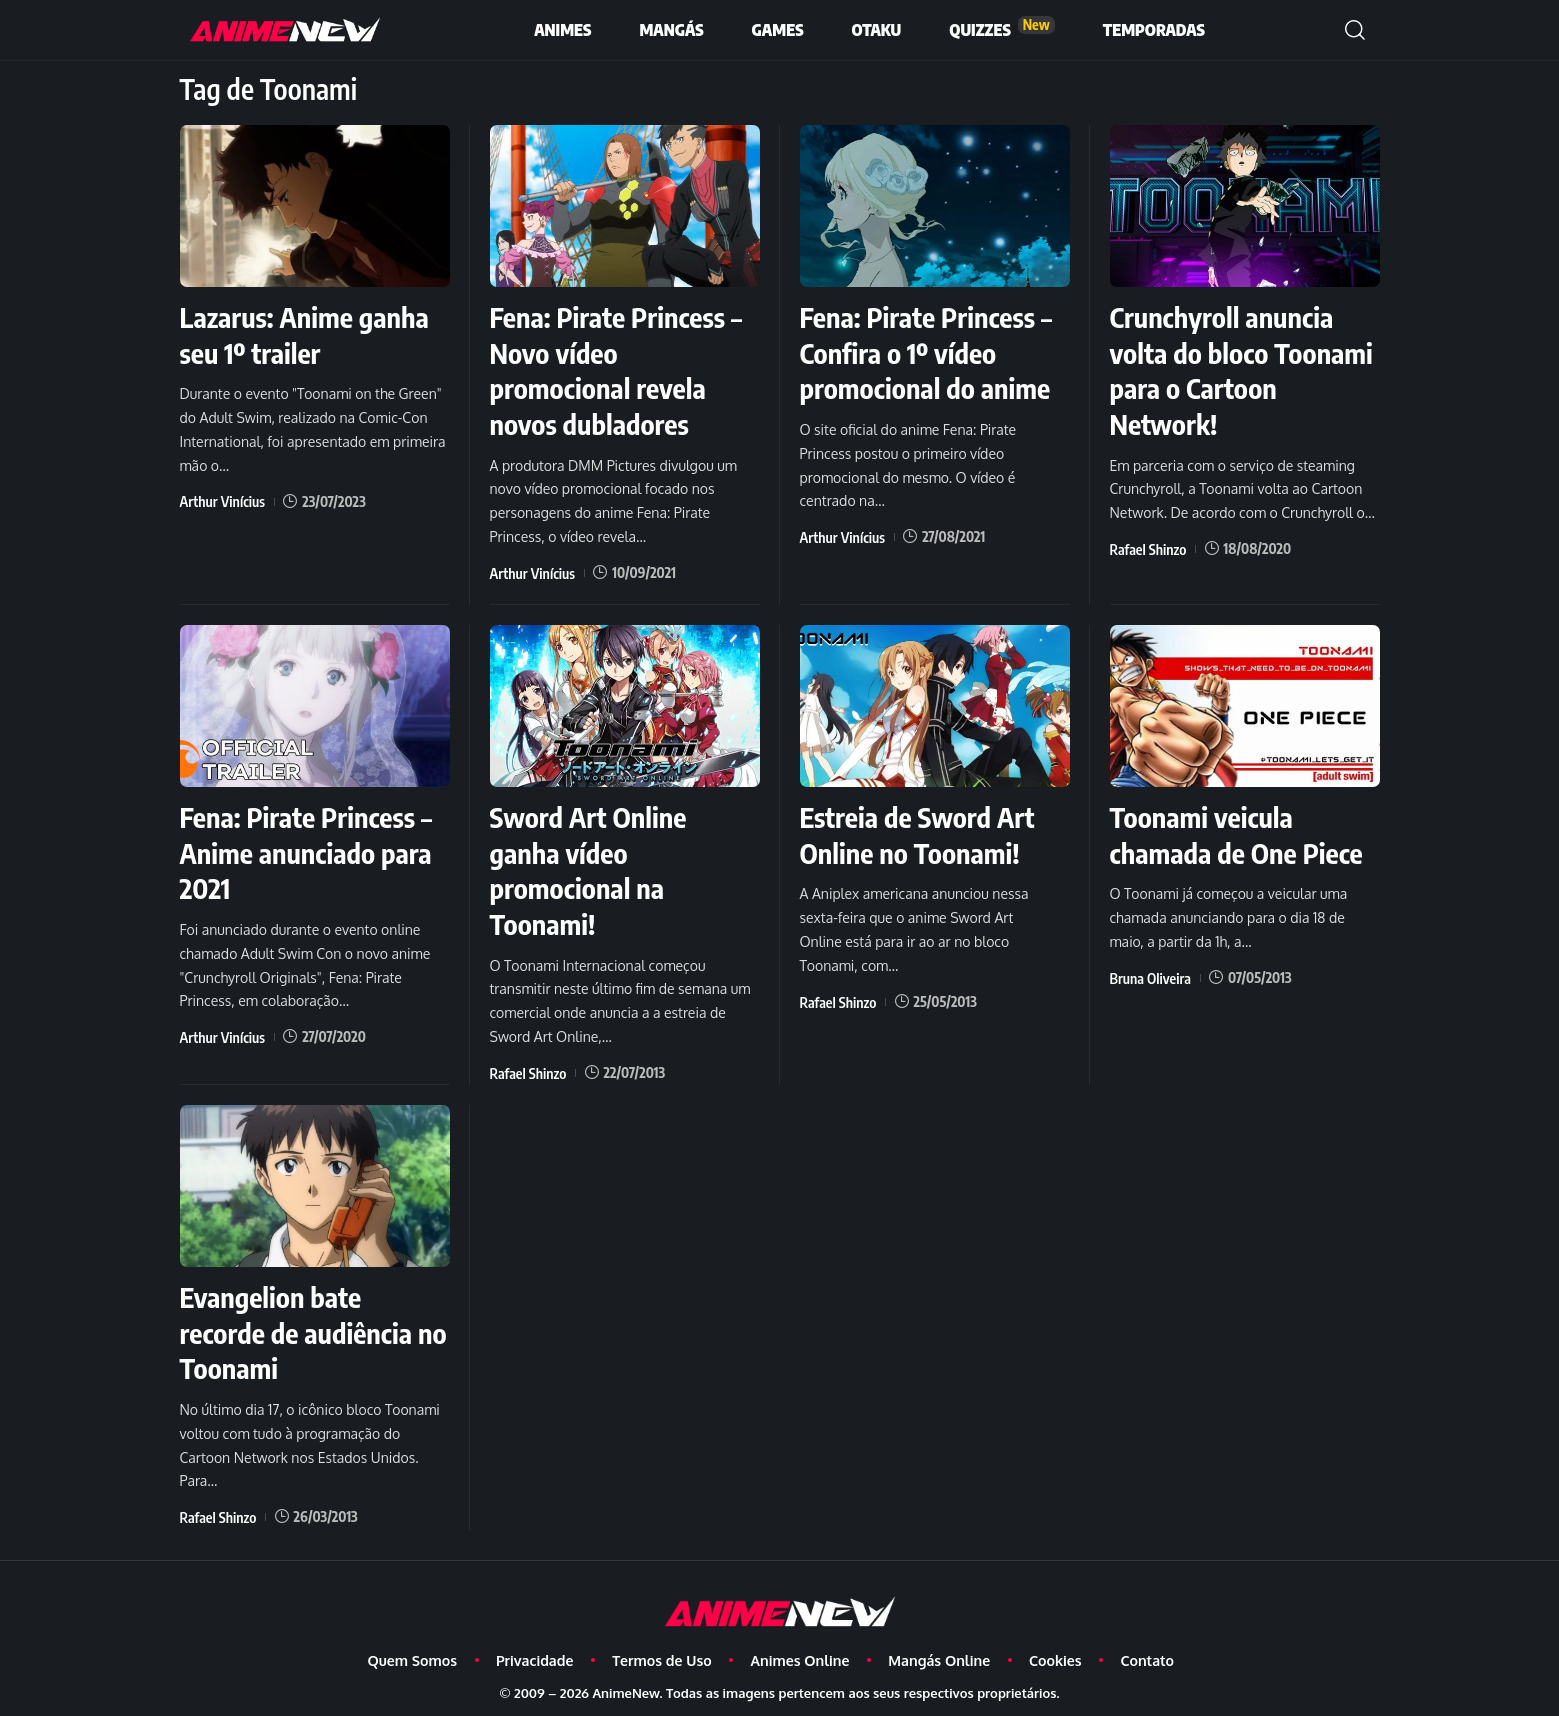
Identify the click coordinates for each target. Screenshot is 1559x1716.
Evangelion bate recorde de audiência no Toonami (298, 1325)
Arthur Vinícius (222, 499)
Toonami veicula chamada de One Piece (1238, 831)
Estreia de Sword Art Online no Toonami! (919, 831)
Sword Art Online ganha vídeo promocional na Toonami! (590, 866)
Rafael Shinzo (1147, 545)
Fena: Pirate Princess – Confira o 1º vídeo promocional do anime (928, 351)
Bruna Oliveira (1150, 972)
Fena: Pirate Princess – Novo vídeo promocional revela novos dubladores (618, 369)
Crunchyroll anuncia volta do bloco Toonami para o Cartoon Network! (1243, 369)
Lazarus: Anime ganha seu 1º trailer (306, 334)
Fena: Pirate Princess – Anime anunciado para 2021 (308, 848)
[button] (1355, 30)
